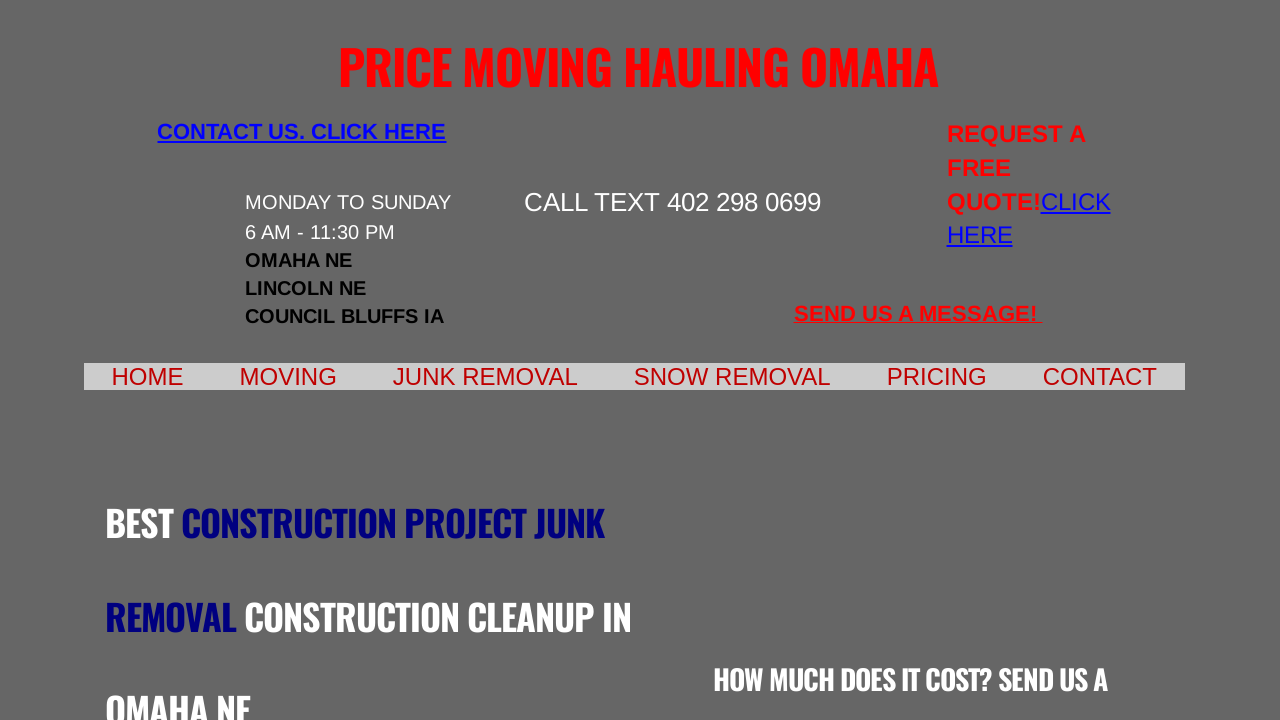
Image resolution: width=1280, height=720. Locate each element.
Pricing (937, 376)
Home (148, 376)
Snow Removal (732, 376)
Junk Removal (485, 376)
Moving (288, 376)
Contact (1100, 376)
